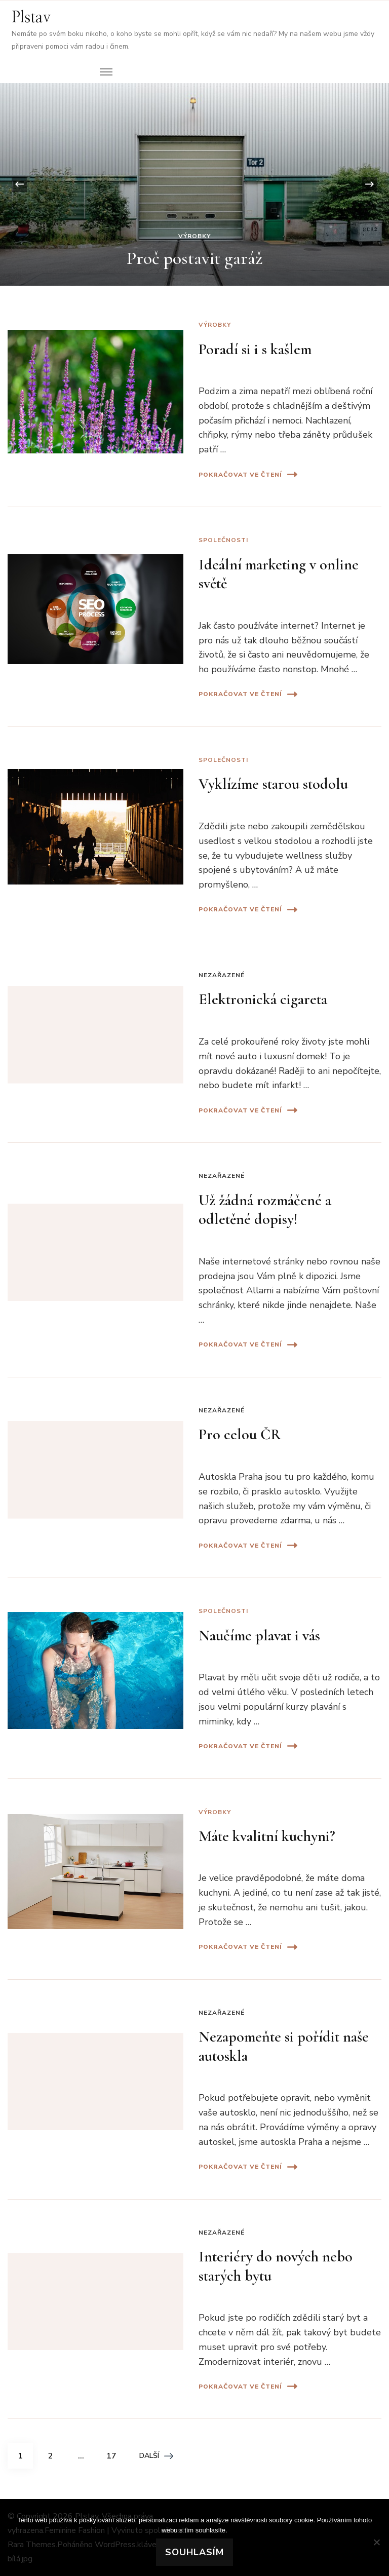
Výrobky (194, 236)
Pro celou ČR (240, 1434)
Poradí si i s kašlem (255, 349)
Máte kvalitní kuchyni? (267, 1836)
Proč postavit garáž (195, 258)
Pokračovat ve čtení (248, 474)
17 (115, 2452)
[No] (376, 2542)
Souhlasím (194, 2552)
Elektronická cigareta (263, 999)
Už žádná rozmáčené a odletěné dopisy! (265, 1210)
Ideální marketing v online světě (279, 574)
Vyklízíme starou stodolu (273, 784)
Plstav (31, 17)
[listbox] (194, 184)
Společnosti (223, 540)
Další (156, 2455)
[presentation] (19, 184)
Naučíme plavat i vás (259, 1635)
